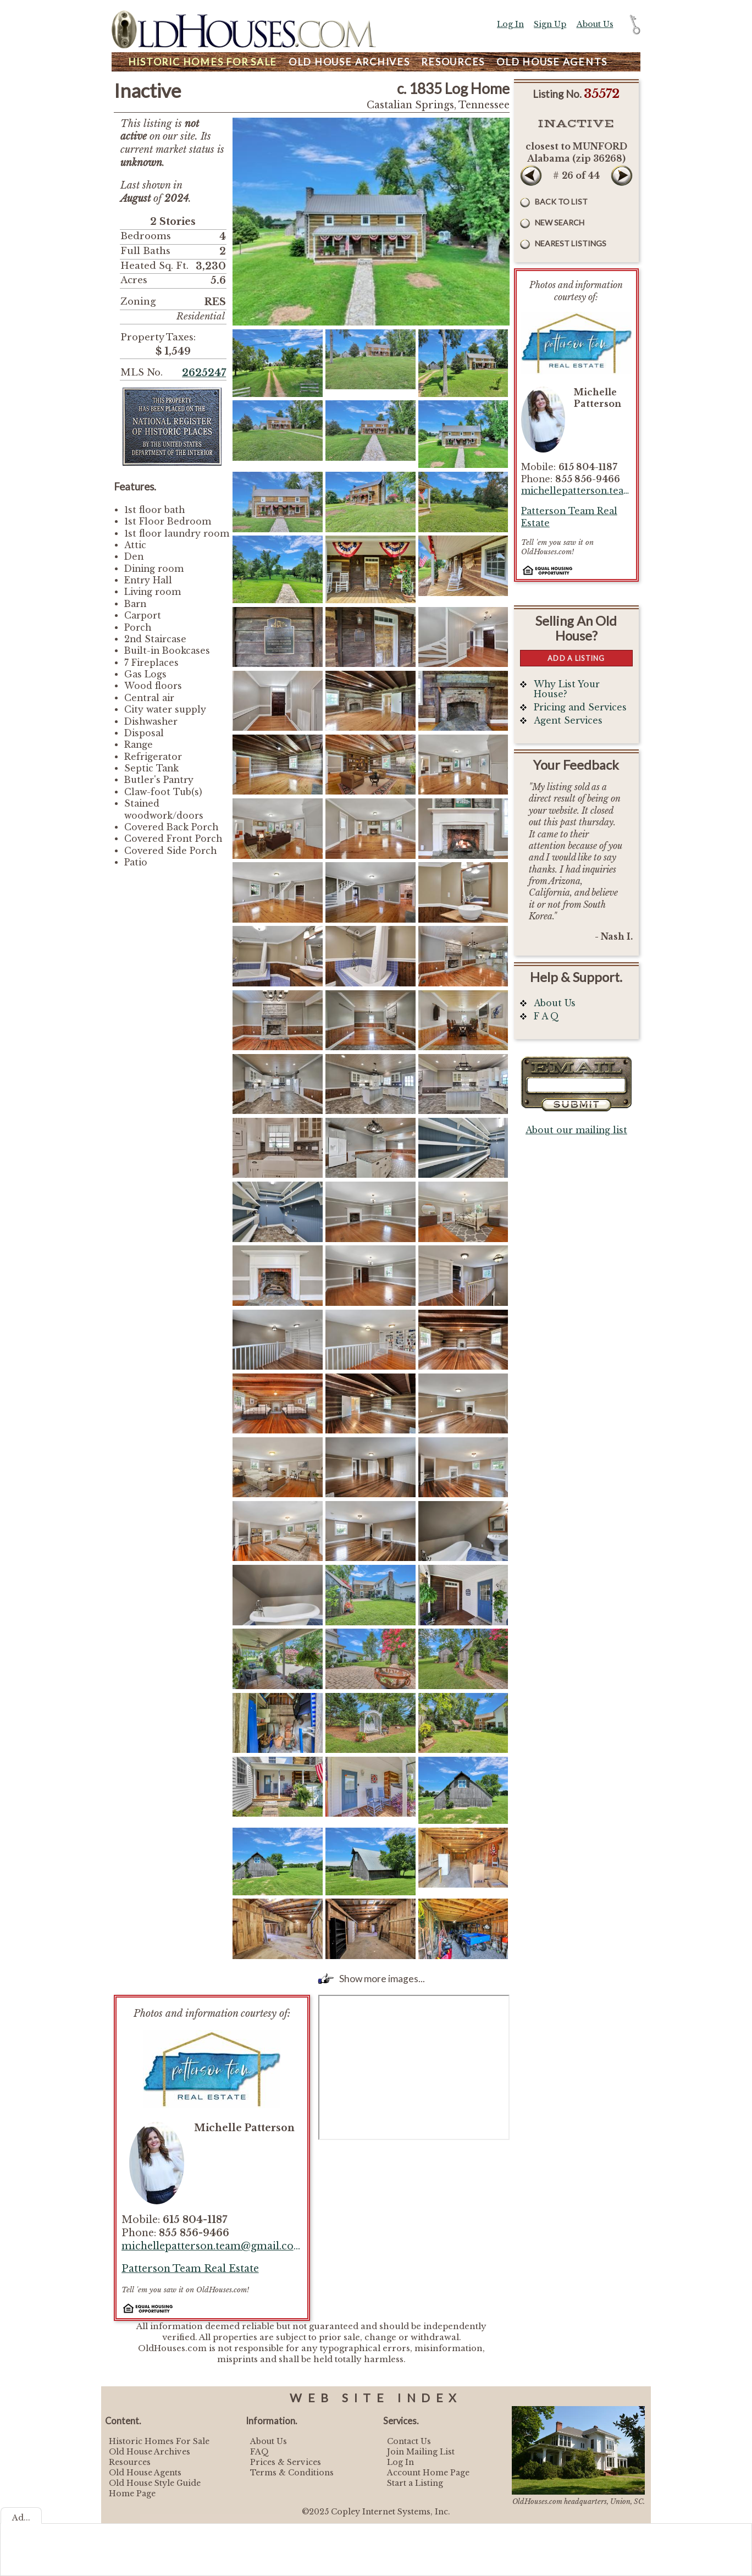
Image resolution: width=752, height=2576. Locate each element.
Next (622, 175)
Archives (349, 62)
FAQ (259, 2452)
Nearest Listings (570, 243)
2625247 (204, 373)
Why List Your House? (567, 689)
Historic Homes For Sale (159, 2441)
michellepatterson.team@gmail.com (212, 2246)
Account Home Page (428, 2473)
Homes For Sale (202, 62)
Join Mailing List (421, 2452)
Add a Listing (576, 658)
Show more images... (382, 1978)
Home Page (132, 2493)
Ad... (21, 2518)
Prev (531, 175)
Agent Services (568, 720)
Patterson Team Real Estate (190, 2269)
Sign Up (550, 24)
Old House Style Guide (155, 2483)
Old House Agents (145, 2473)
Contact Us (409, 2441)
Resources (453, 62)
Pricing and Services (580, 707)
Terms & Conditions (292, 2473)
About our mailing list (576, 1130)
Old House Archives (149, 2452)
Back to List (561, 201)
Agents (551, 62)
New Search (559, 222)
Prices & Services (285, 2462)
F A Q (546, 1016)
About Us (595, 24)
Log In (510, 24)
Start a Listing (415, 2483)
